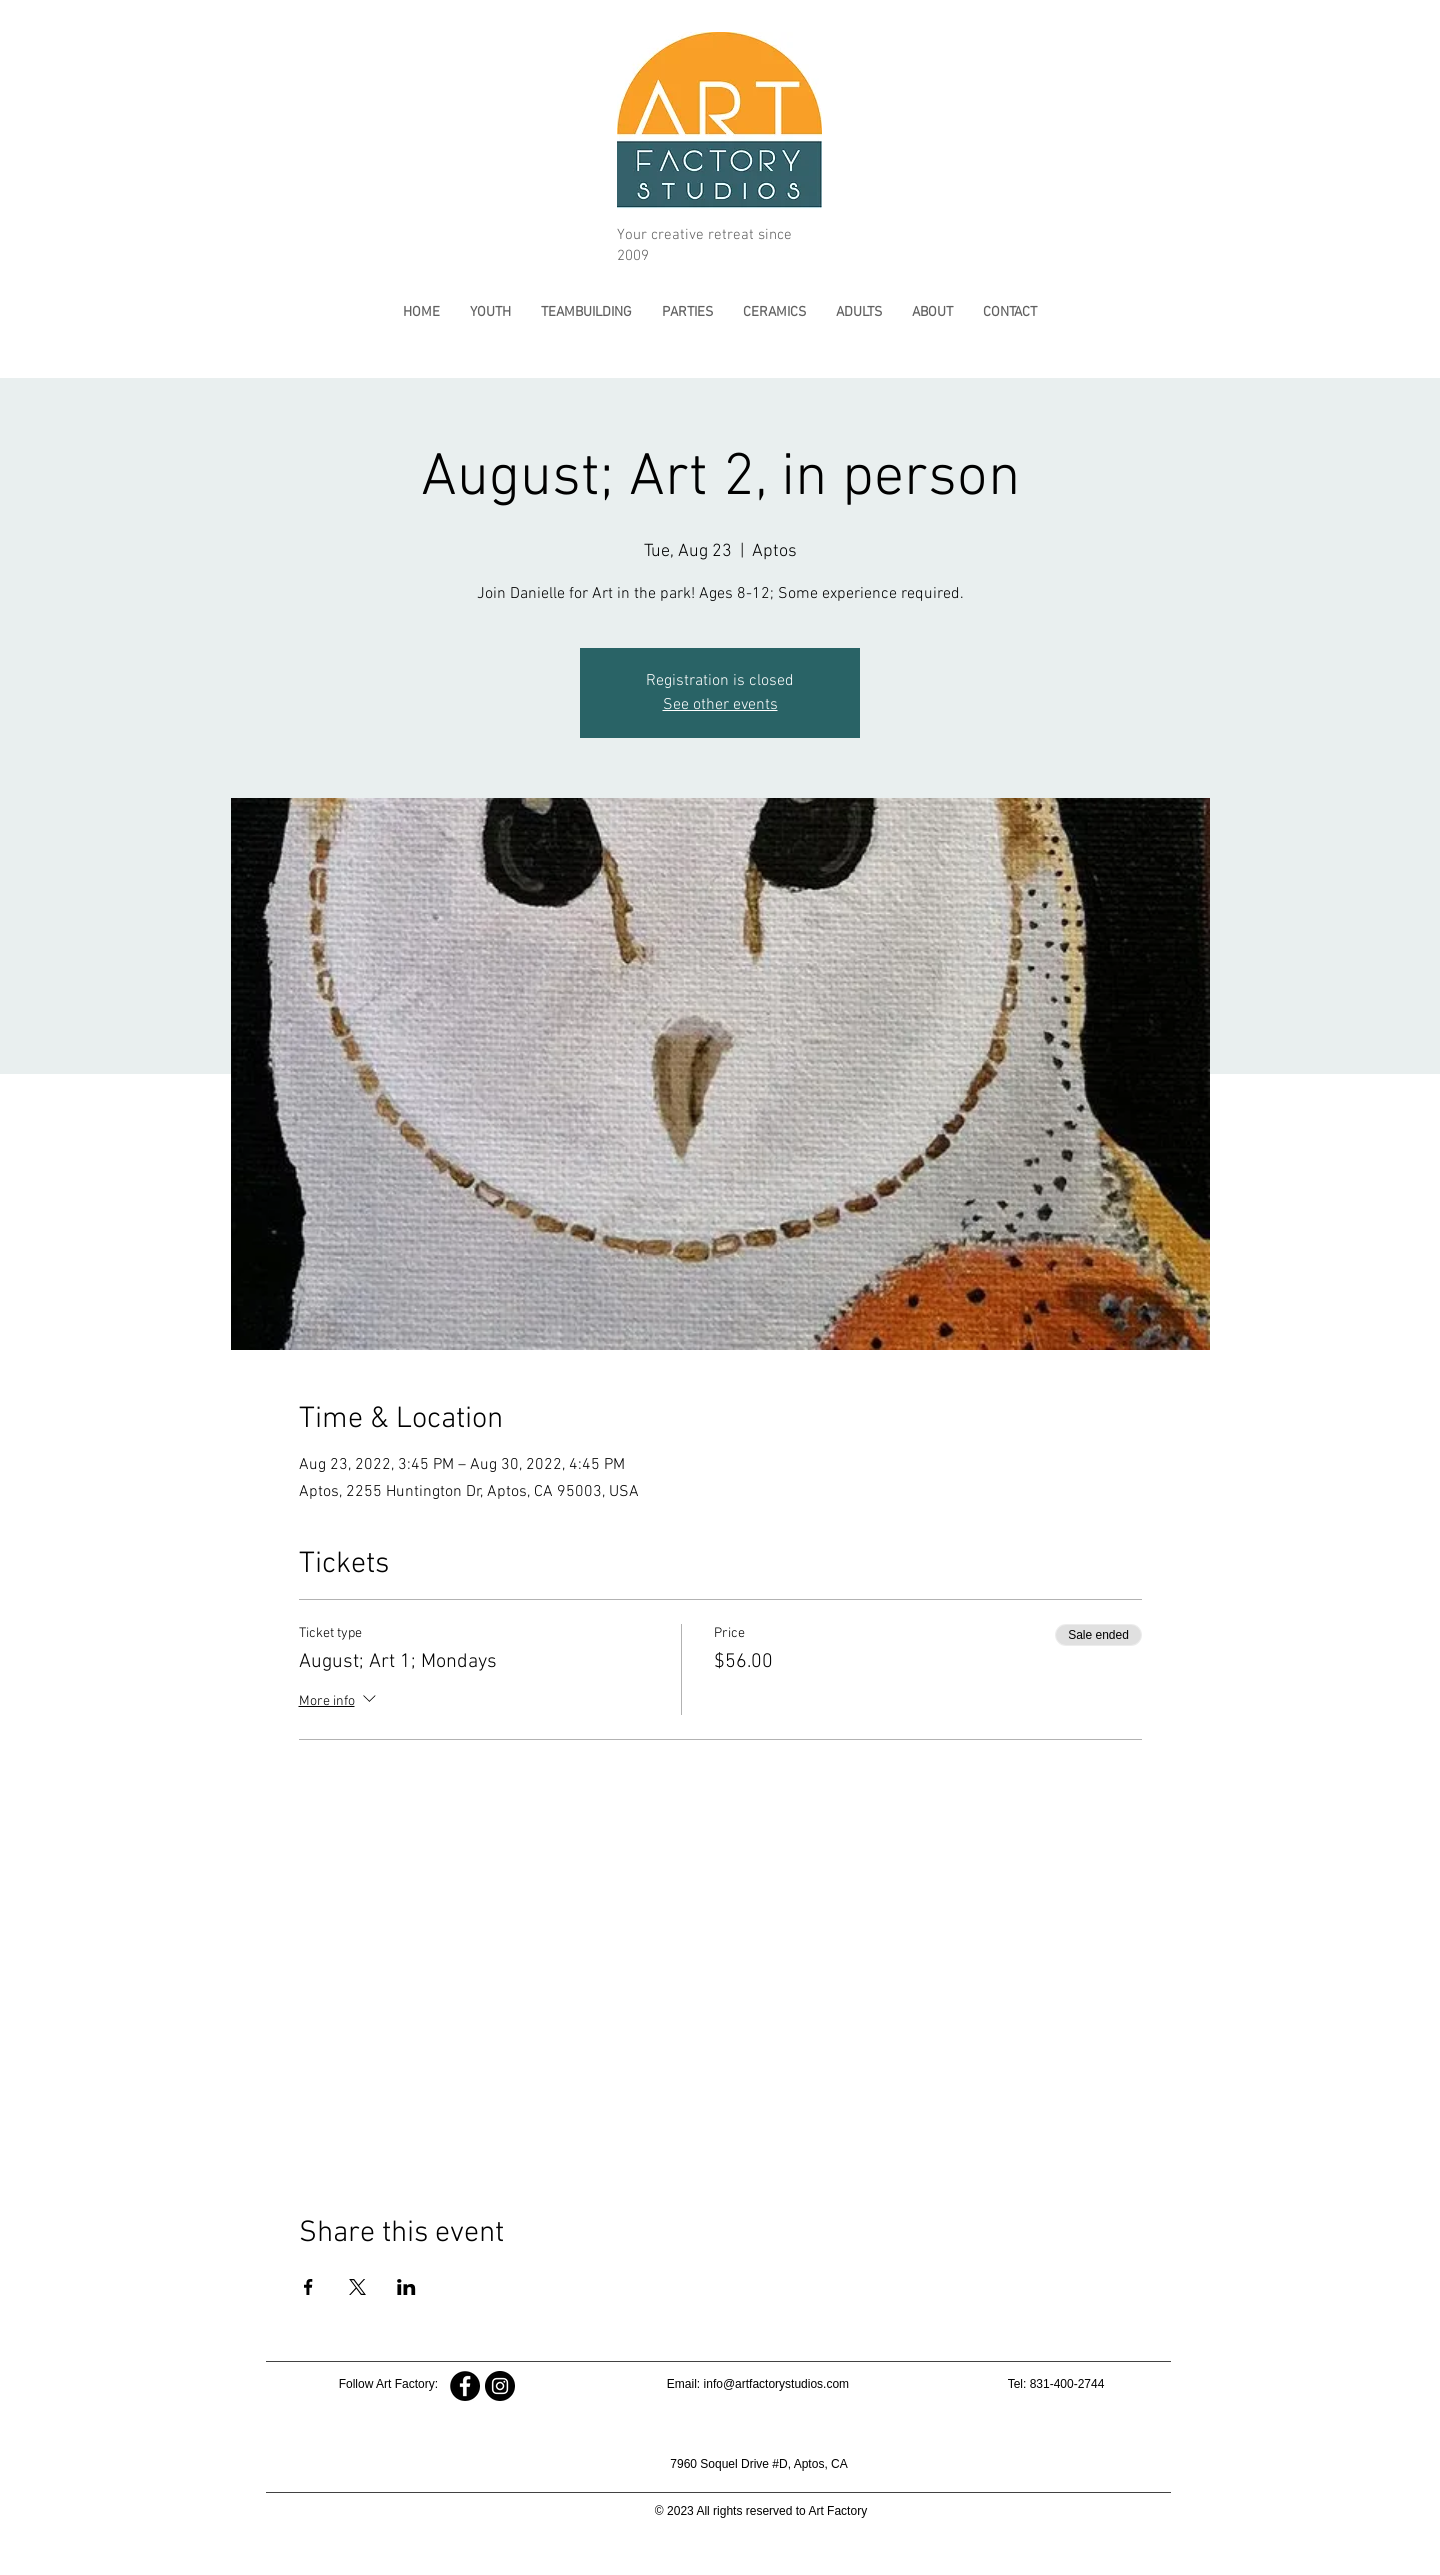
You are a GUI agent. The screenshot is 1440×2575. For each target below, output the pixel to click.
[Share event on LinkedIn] (406, 2287)
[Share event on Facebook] (308, 2287)
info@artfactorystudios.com (777, 2384)
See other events (720, 705)
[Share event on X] (357, 2287)
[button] (490, 312)
